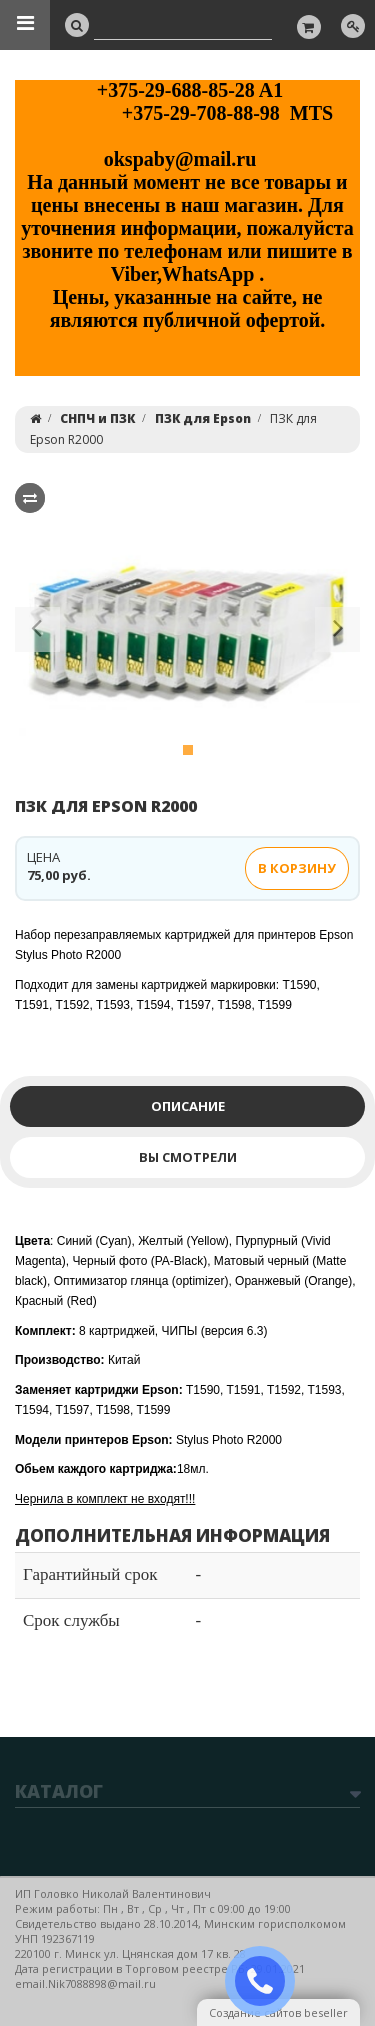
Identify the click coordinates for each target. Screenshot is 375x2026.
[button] (37, 633)
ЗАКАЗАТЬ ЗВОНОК (268, 1981)
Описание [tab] (188, 1106)
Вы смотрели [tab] (188, 1157)
